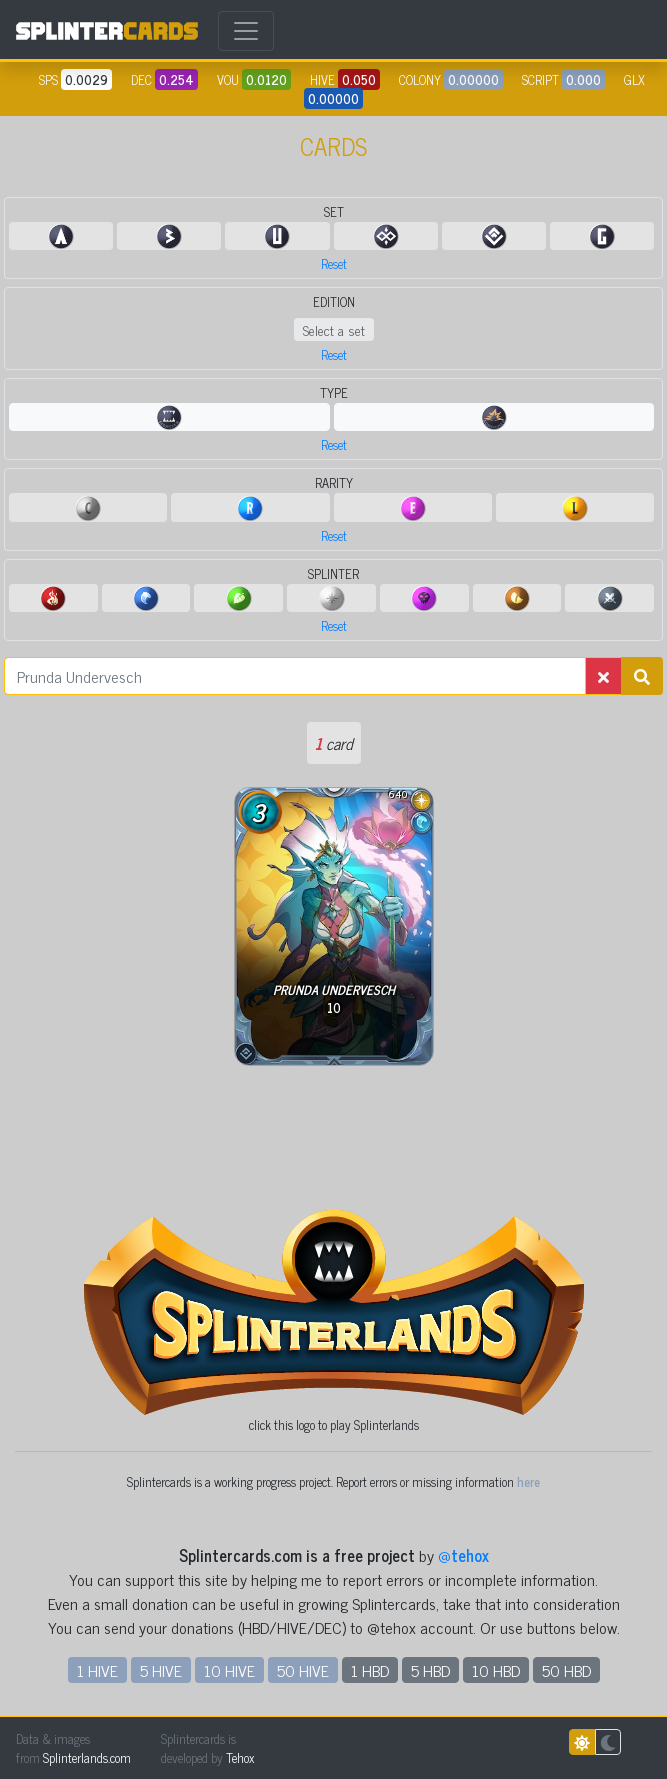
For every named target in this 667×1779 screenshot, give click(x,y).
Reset (334, 263)
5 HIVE (161, 1670)
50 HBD (566, 1670)
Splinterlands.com (87, 1757)
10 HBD (496, 1670)
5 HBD (430, 1670)
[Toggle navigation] (246, 31)
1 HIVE (97, 1670)
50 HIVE (303, 1670)
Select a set (334, 329)
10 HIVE (229, 1670)
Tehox (240, 1757)
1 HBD (370, 1670)
